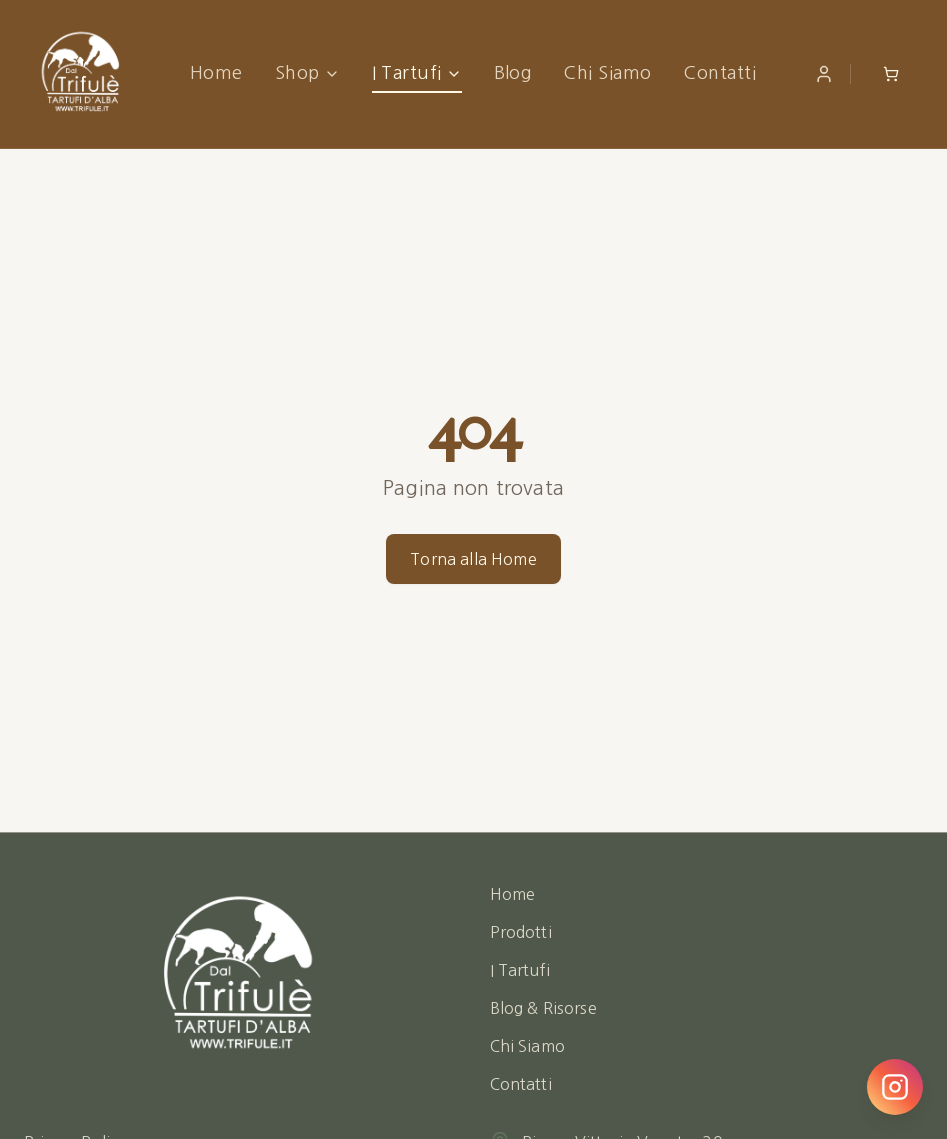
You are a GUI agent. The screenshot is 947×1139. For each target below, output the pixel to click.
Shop (307, 73)
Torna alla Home (473, 559)
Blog (513, 73)
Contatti (719, 73)
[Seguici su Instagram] (895, 1087)
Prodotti (521, 932)
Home (216, 73)
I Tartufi (417, 73)
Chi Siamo (607, 73)
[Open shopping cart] (891, 74)
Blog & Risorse (543, 1008)
